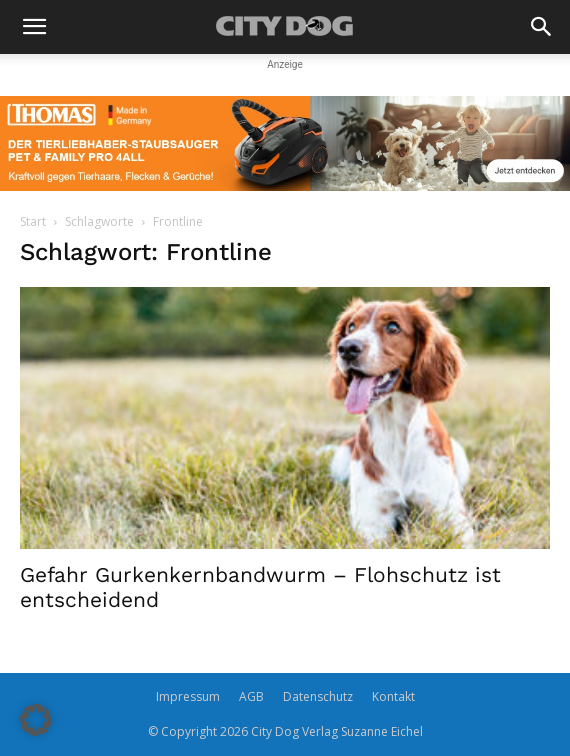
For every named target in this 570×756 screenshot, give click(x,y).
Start (33, 221)
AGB (251, 696)
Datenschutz (318, 696)
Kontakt (393, 696)
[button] (34, 27)
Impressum (188, 696)
